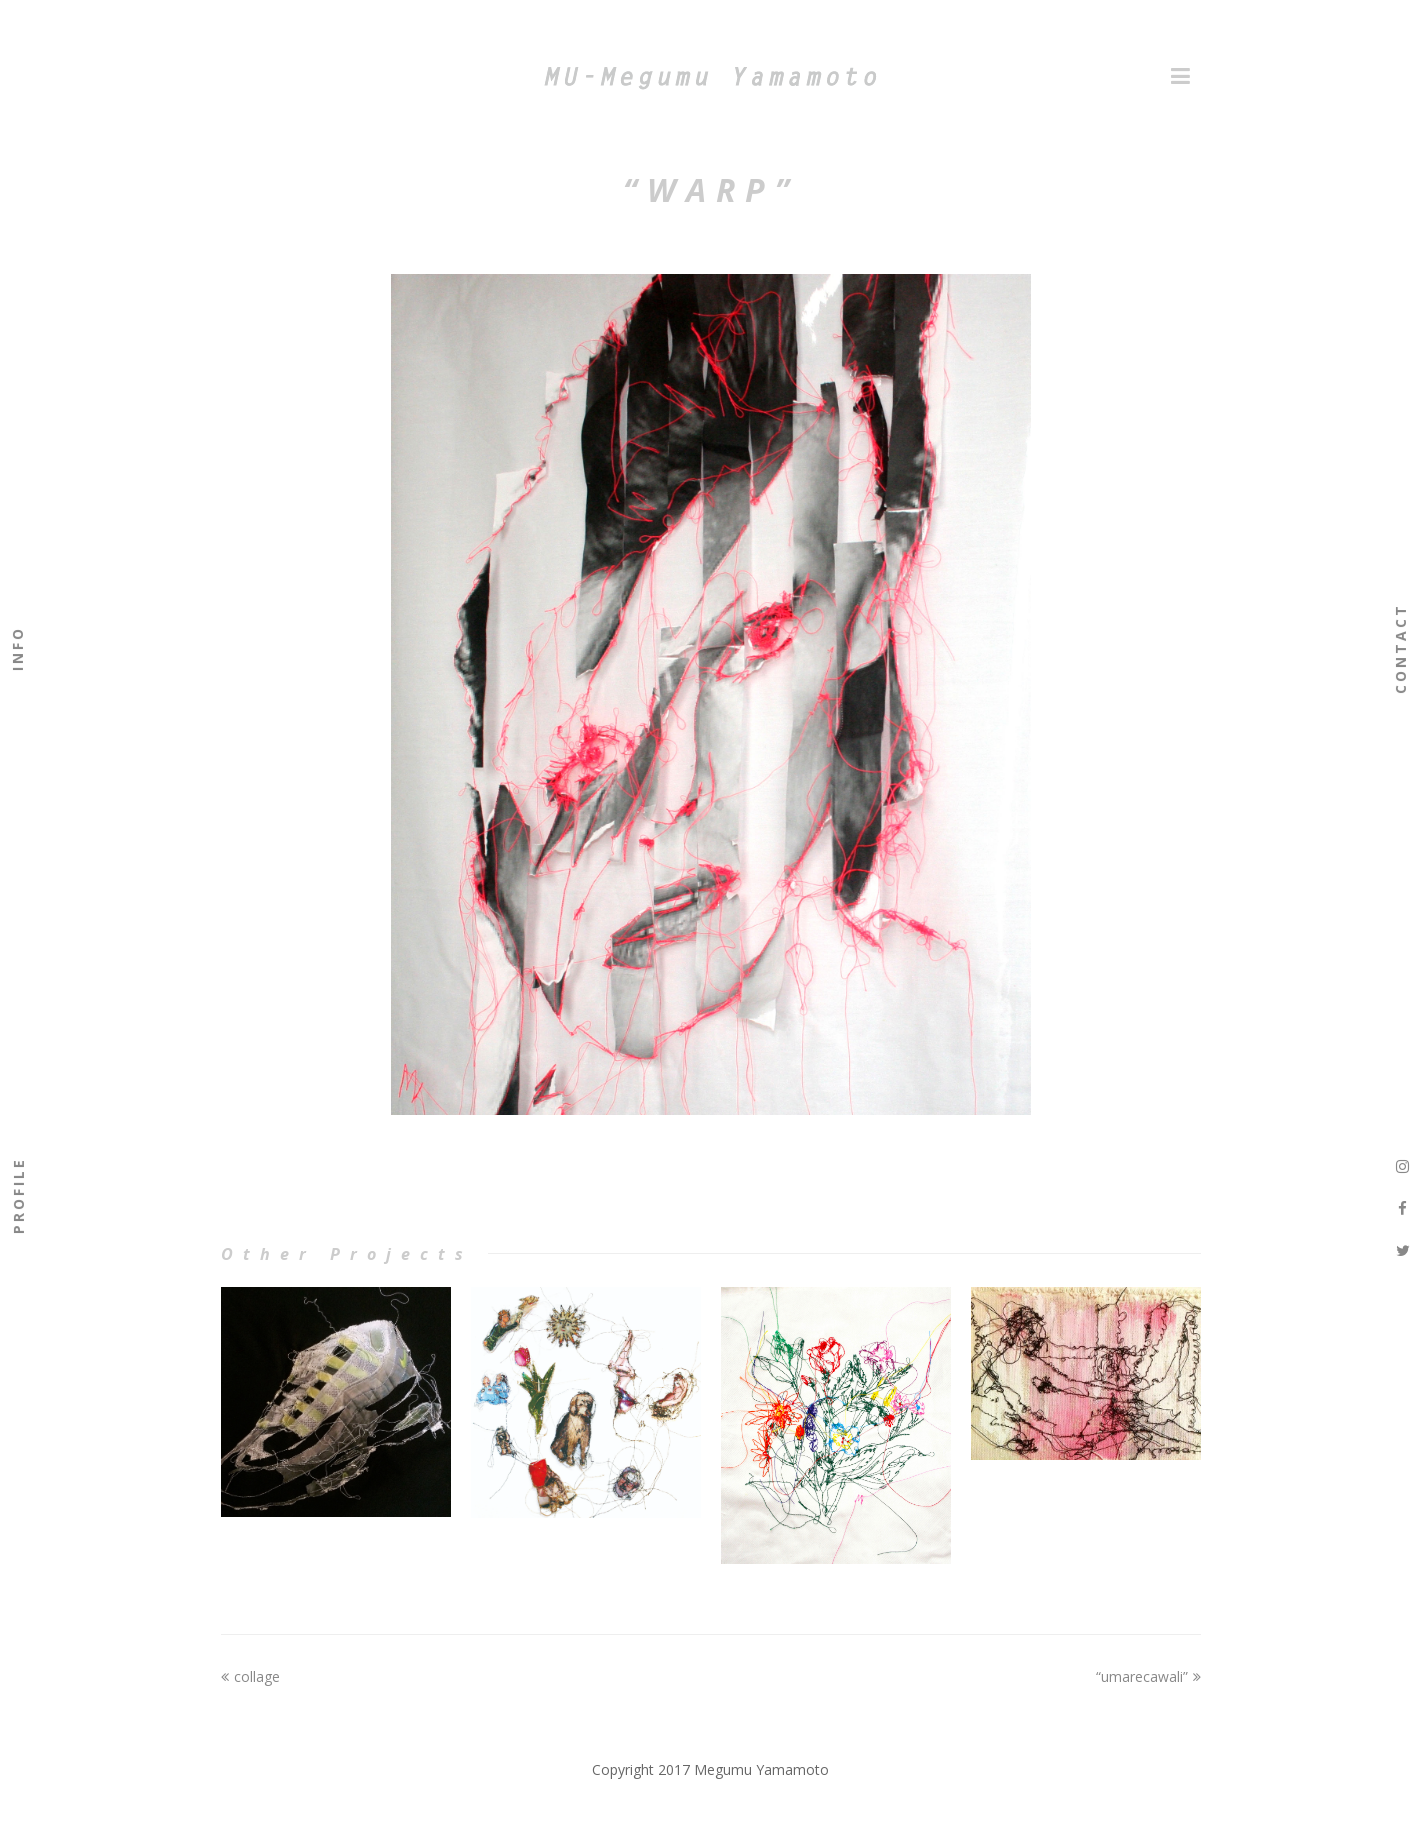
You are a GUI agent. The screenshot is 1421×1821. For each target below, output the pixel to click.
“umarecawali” (1148, 1676)
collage (250, 1676)
